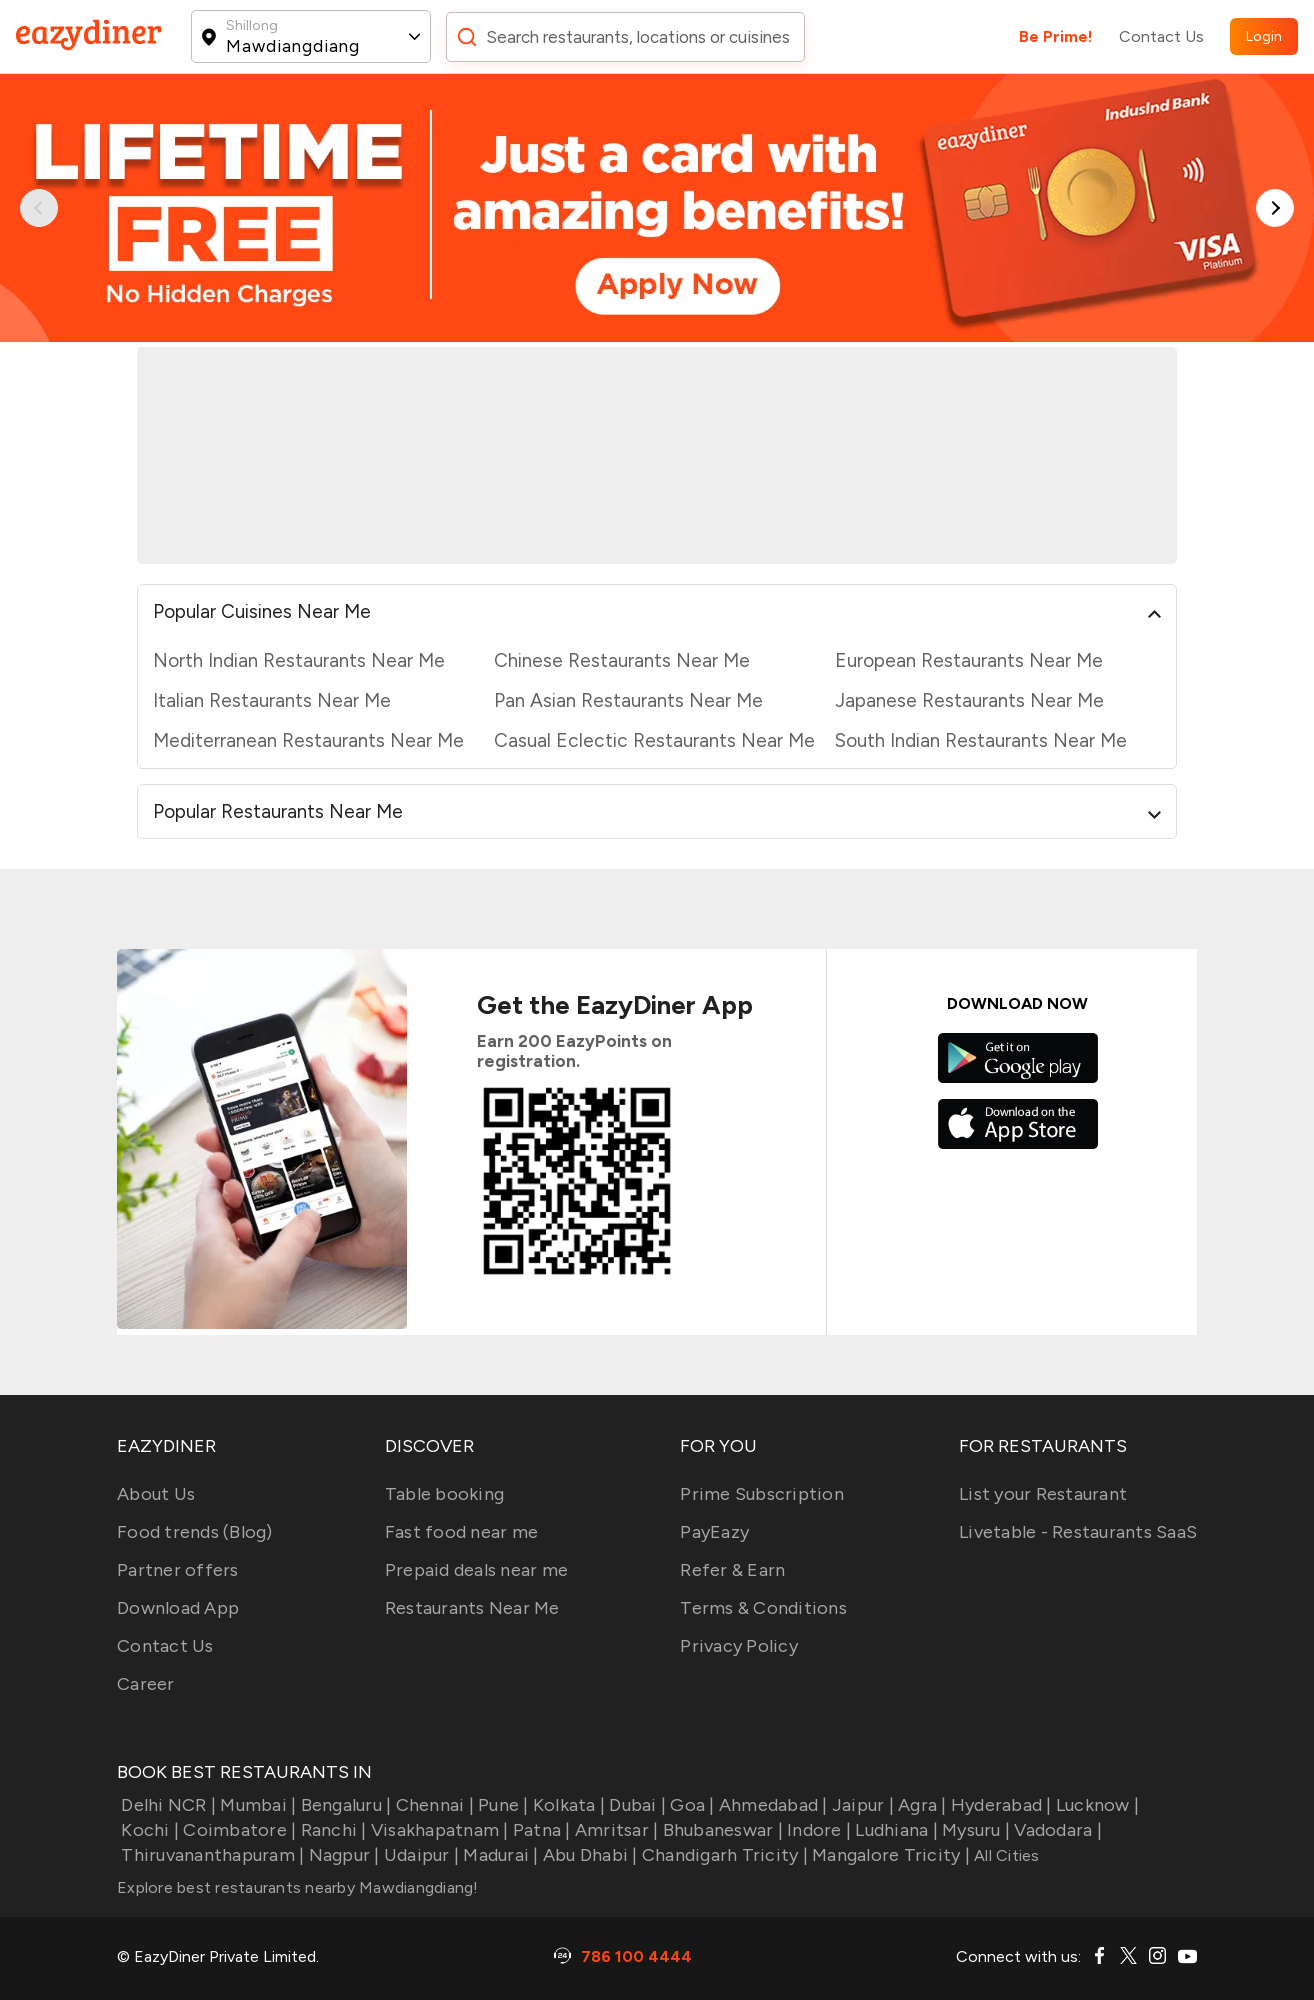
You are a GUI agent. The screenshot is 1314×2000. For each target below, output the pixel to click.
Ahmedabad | (771, 1805)
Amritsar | (615, 1830)
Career (146, 1684)
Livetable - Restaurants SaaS (1078, 1532)
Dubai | (635, 1805)
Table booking (444, 1494)
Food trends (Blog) (195, 1532)
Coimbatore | (237, 1830)
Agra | (920, 1805)
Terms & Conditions (763, 1608)
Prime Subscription (762, 1494)
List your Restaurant (1043, 1494)
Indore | (817, 1830)
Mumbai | (256, 1805)
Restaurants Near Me (472, 1608)
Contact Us (1161, 36)
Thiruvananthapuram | (210, 1855)
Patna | (540, 1830)
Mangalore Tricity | (889, 1855)
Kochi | (148, 1830)
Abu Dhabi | (588, 1855)
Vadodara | (1056, 1830)
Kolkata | (567, 1805)
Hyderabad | (999, 1805)
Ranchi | (331, 1830)
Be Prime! (1056, 36)
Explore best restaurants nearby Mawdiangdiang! (298, 1887)
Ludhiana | (894, 1830)
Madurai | (499, 1855)
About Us (156, 1494)
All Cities (1005, 1855)
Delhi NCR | (166, 1805)
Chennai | (432, 1805)
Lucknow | (1096, 1805)
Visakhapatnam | (438, 1830)
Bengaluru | (343, 1805)
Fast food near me (461, 1532)
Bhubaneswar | (720, 1830)
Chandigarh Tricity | (723, 1855)
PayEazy (714, 1532)
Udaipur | (420, 1855)
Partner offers (178, 1570)
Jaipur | (861, 1805)
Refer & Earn (732, 1570)
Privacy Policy (739, 1646)
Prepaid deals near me (476, 1570)
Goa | (690, 1805)
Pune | (501, 1805)
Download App (178, 1608)
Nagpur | (341, 1855)
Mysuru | (974, 1830)
